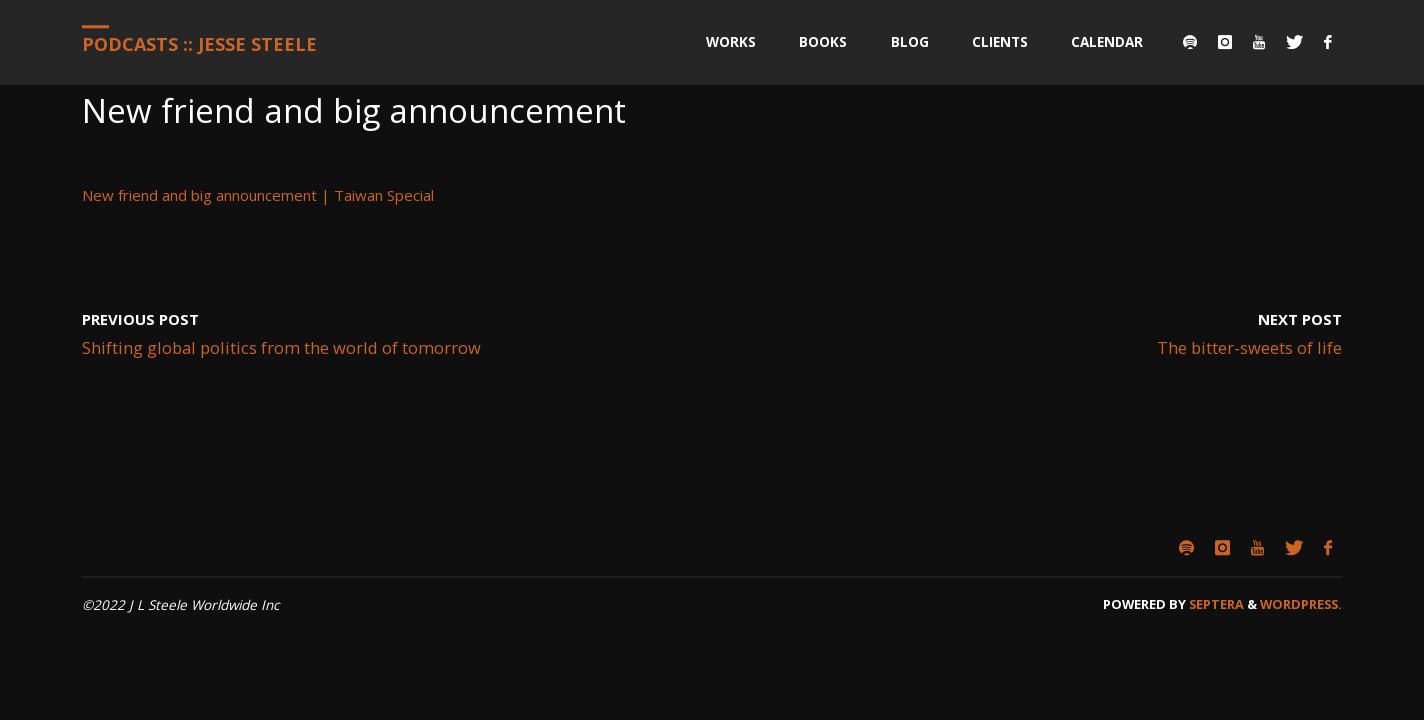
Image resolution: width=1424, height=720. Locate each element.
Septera (1215, 604)
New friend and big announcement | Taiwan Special (258, 195)
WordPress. (1301, 604)
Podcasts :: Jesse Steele (199, 44)
